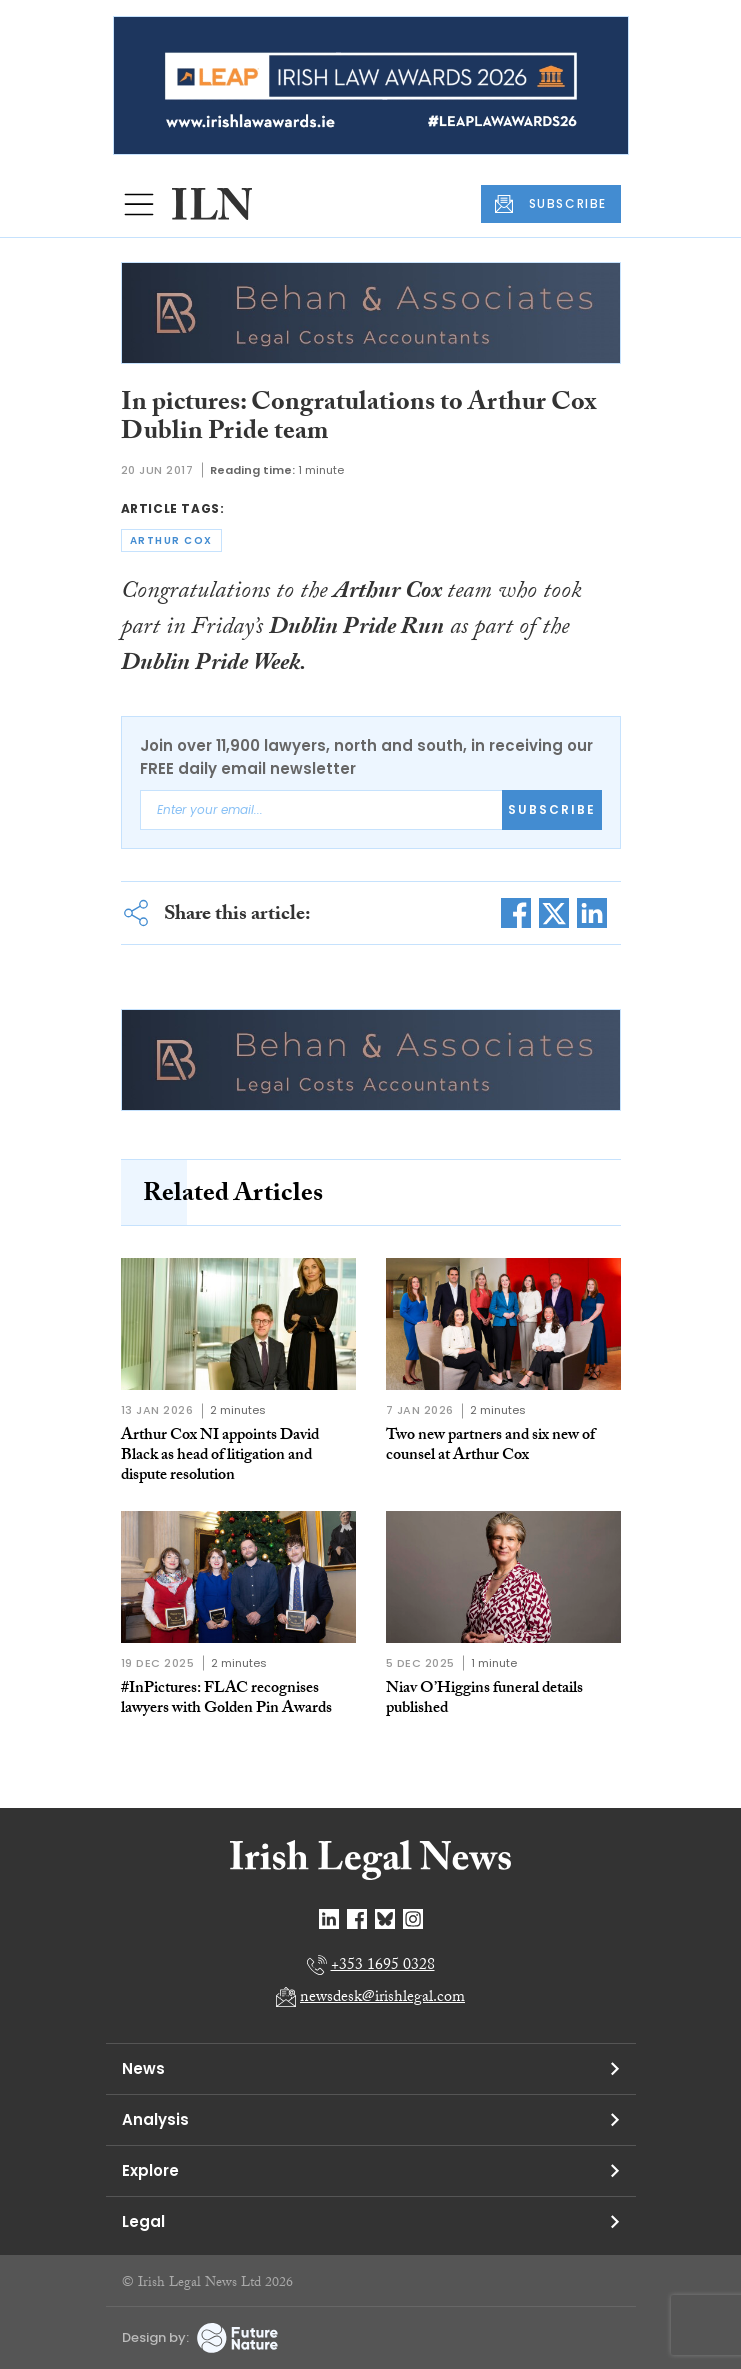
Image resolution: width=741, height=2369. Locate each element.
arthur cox (171, 540)
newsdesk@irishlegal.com (382, 1998)
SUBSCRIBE (551, 204)
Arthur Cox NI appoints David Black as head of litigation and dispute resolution (220, 1456)
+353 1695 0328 (383, 1966)
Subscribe (552, 809)
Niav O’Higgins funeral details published (484, 1699)
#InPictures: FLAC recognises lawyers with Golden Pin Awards (226, 1699)
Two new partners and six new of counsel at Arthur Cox (490, 1446)
